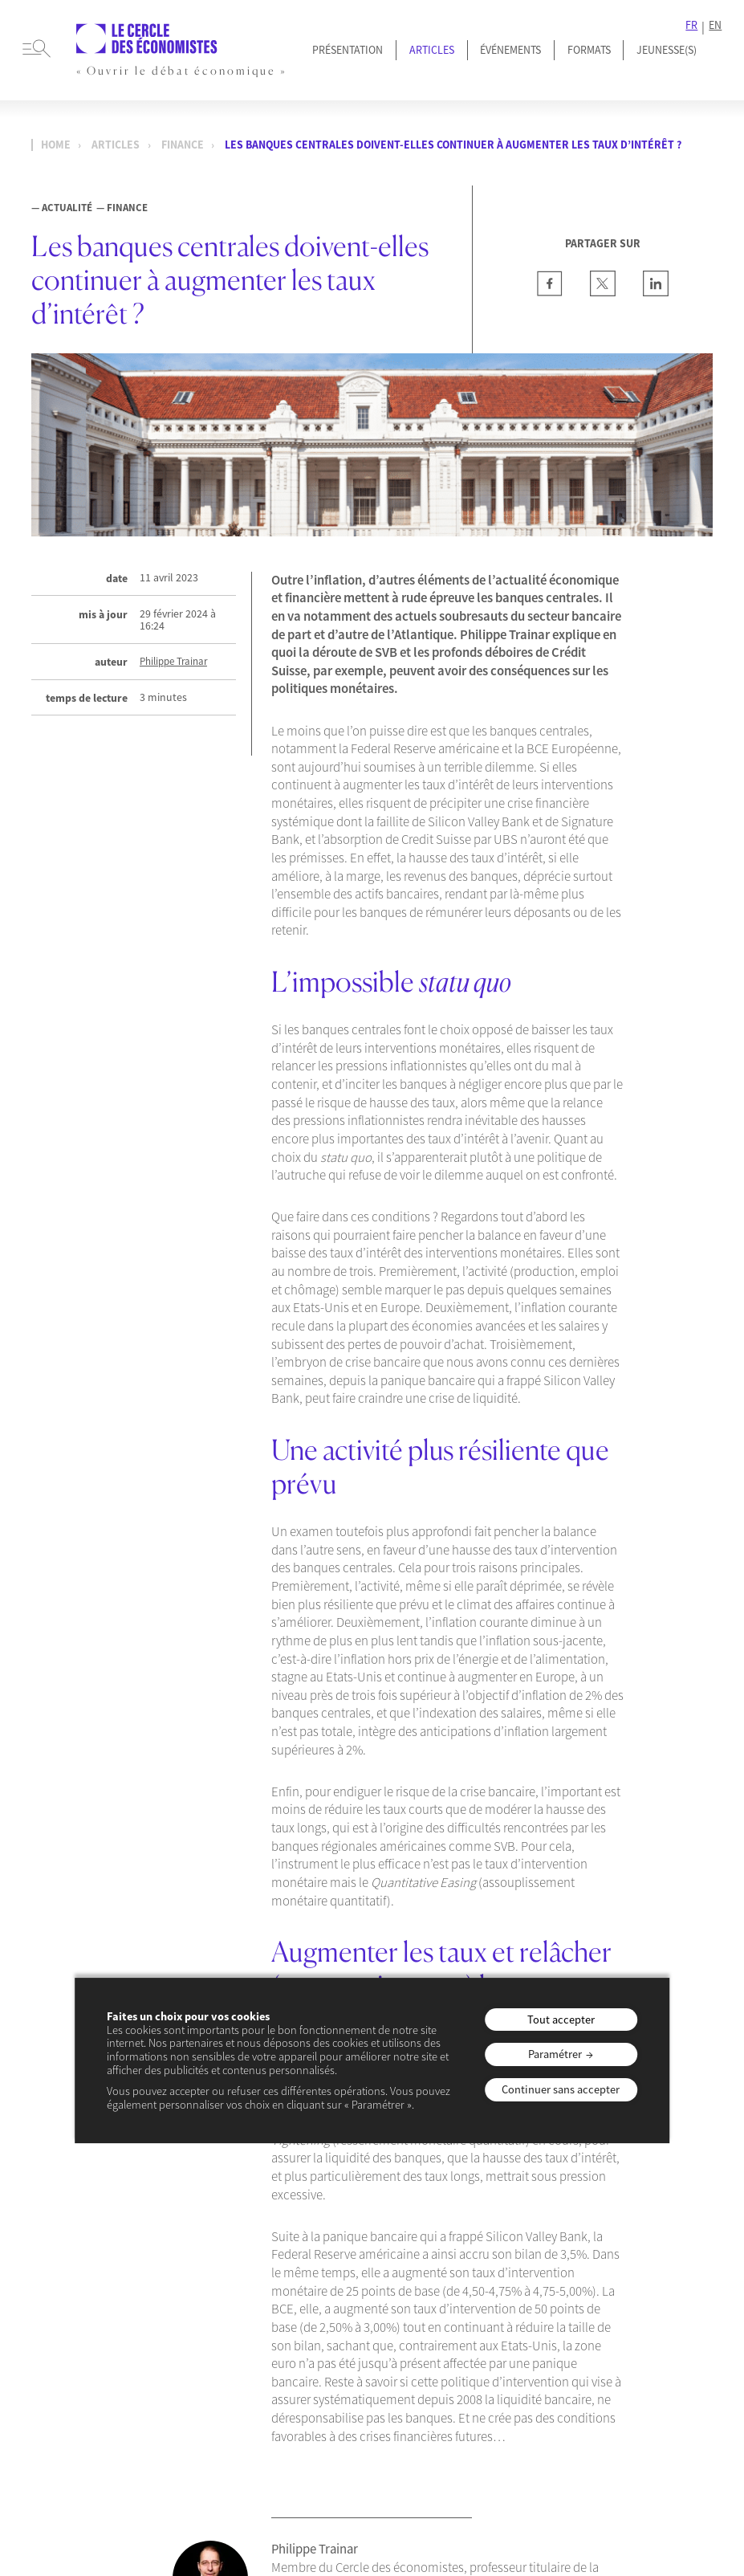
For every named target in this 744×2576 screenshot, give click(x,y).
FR (691, 25)
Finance (182, 145)
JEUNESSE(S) (666, 50)
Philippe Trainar (173, 661)
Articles (431, 50)
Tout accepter (561, 2019)
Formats (589, 50)
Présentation (347, 50)
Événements (510, 50)
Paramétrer (555, 2054)
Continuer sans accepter (561, 2089)
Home (56, 145)
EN (715, 25)
